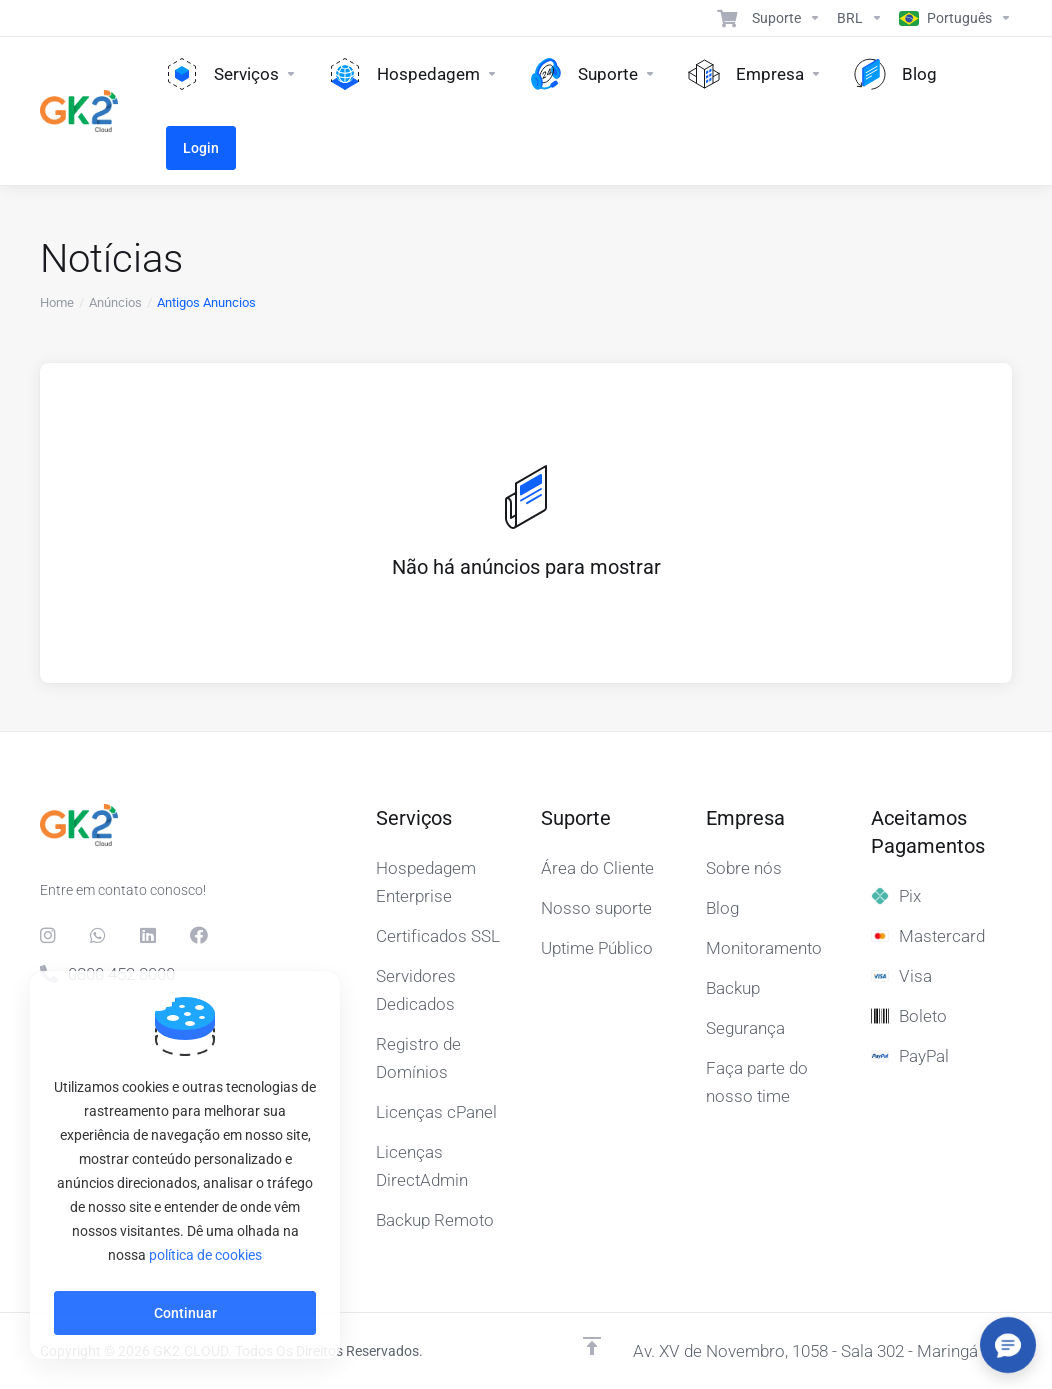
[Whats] (99, 935)
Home (57, 302)
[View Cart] (727, 18)
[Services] (231, 74)
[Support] (786, 18)
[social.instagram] (49, 935)
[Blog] (895, 74)
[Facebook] (199, 935)
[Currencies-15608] (860, 18)
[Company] (755, 74)
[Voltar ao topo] (592, 1346)
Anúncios (115, 302)
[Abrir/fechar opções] (1008, 1345)
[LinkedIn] (149, 935)
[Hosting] (413, 74)
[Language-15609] (951, 18)
